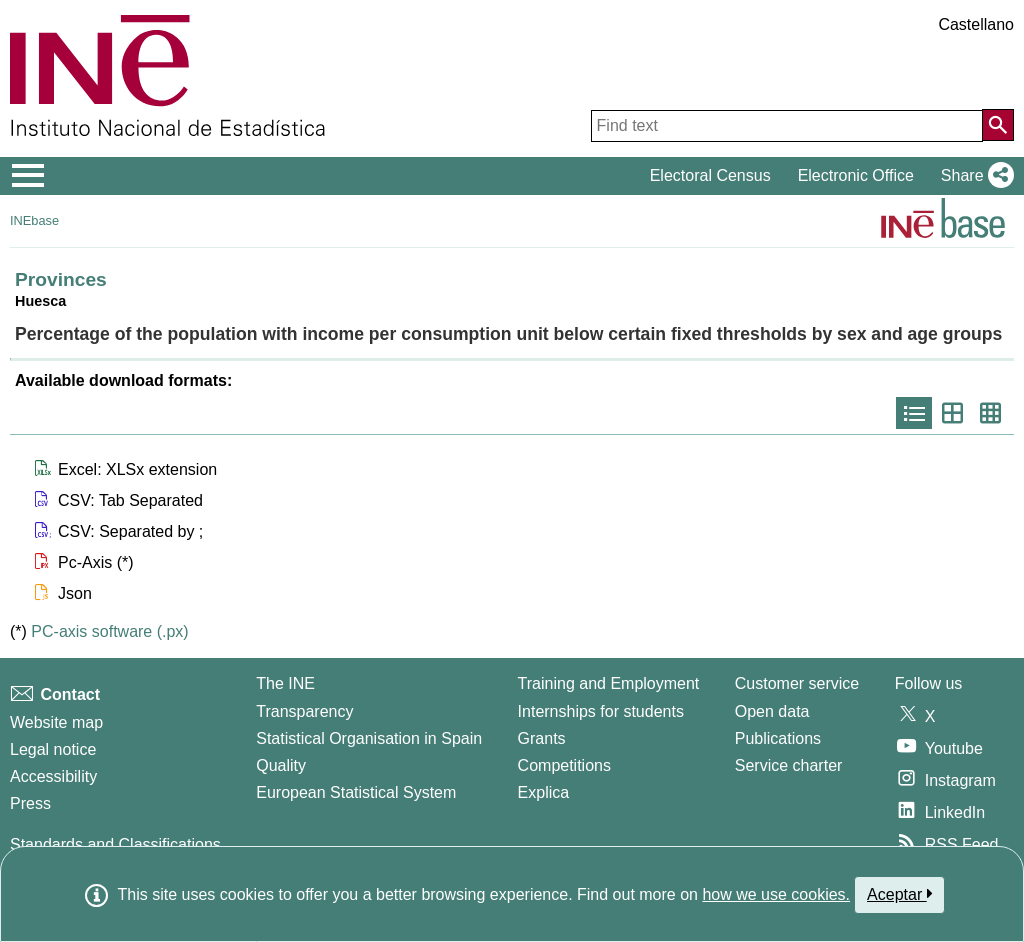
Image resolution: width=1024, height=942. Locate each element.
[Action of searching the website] (998, 125)
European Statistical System (356, 792)
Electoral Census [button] (710, 175)
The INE (285, 683)
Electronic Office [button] (856, 175)
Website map (56, 722)
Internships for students (601, 711)
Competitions (564, 765)
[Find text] (787, 126)
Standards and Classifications (115, 844)
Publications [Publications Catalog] (778, 738)
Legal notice (53, 749)
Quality (281, 765)
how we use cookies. (776, 894)
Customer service (797, 683)
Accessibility (53, 776)
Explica (544, 792)
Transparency (304, 711)
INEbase (34, 220)
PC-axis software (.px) (109, 631)
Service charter (789, 765)
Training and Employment (609, 683)
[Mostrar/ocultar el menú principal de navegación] (28, 176)
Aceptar (899, 894)
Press (30, 803)
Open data (772, 711)
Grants (542, 738)
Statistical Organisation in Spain (369, 738)
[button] (973, 176)
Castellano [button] (976, 24)
